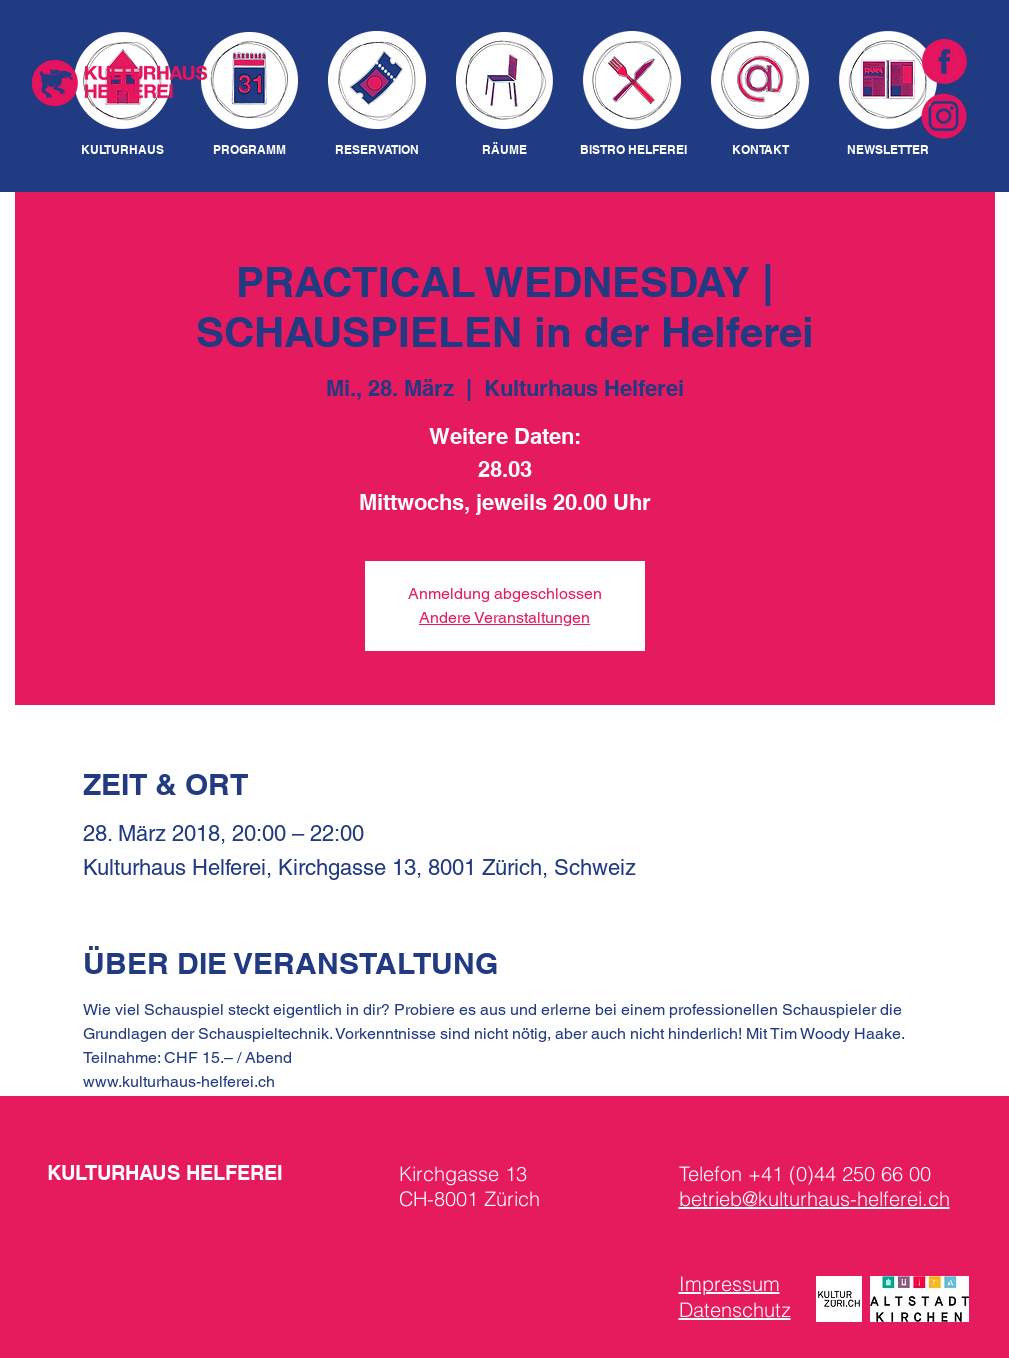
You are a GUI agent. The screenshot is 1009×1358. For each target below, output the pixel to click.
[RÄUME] (505, 150)
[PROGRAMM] (249, 150)
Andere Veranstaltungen (504, 617)
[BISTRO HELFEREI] (633, 150)
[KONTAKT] (760, 150)
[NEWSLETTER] (888, 150)
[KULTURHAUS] (122, 150)
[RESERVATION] (377, 150)
